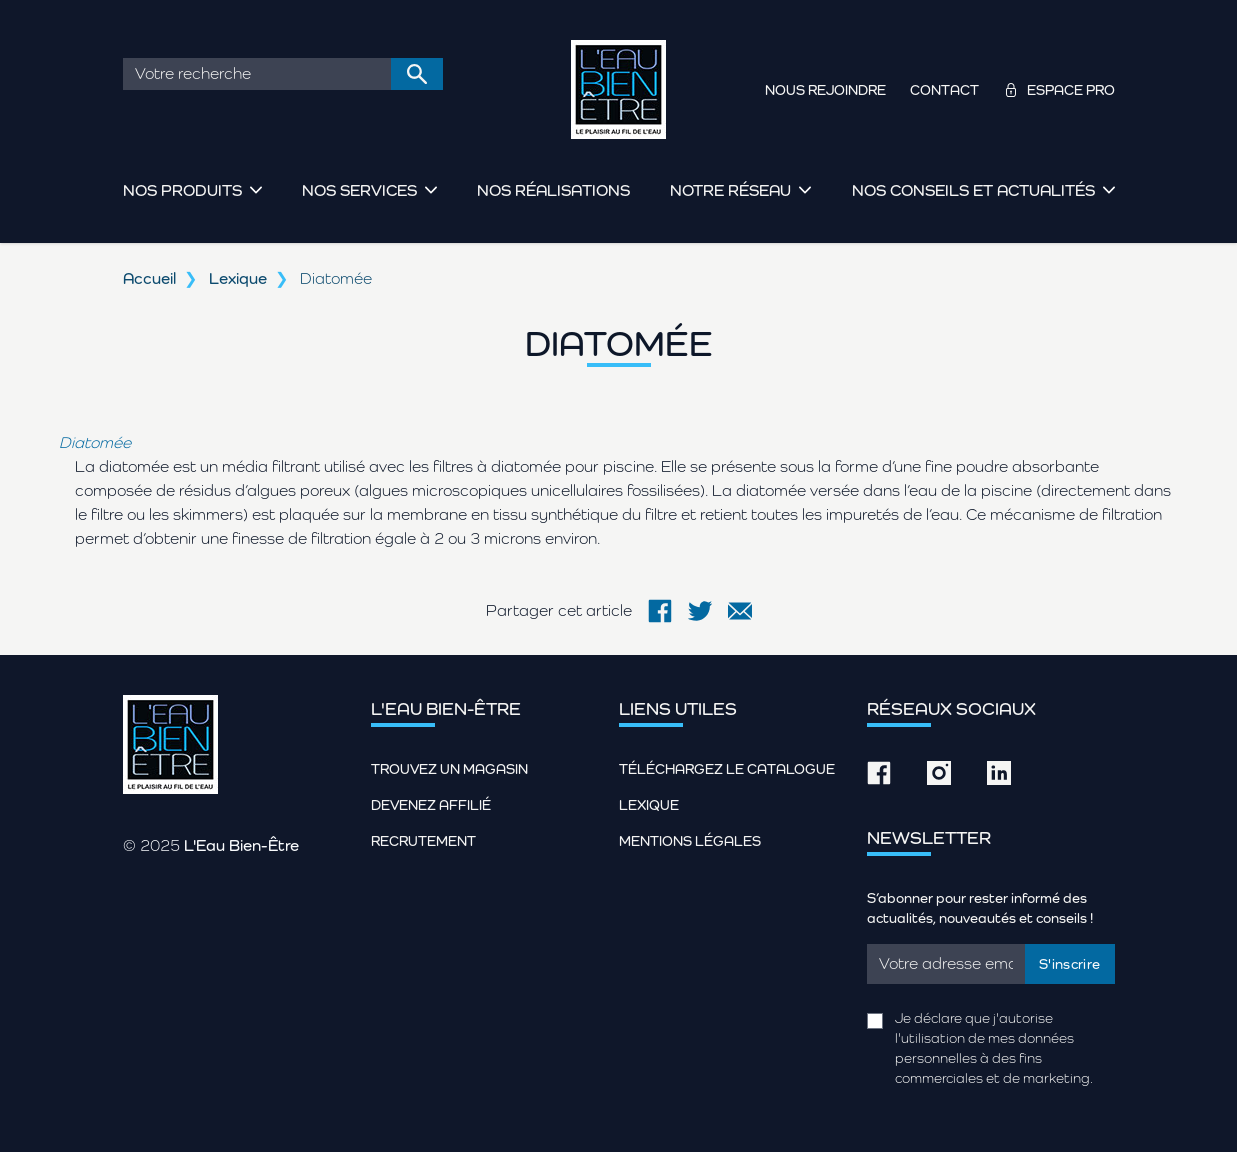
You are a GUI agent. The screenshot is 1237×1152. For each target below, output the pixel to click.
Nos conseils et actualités (973, 190)
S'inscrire (1070, 964)
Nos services (359, 190)
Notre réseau (730, 190)
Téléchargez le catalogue (727, 769)
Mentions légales (690, 841)
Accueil (149, 278)
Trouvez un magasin (449, 769)
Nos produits (182, 190)
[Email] (946, 964)
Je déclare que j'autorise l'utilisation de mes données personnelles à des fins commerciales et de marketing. (994, 1048)
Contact (944, 90)
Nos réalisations (553, 190)
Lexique (238, 278)
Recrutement (423, 841)
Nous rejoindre (825, 90)
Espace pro (1071, 90)
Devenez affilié (431, 805)
